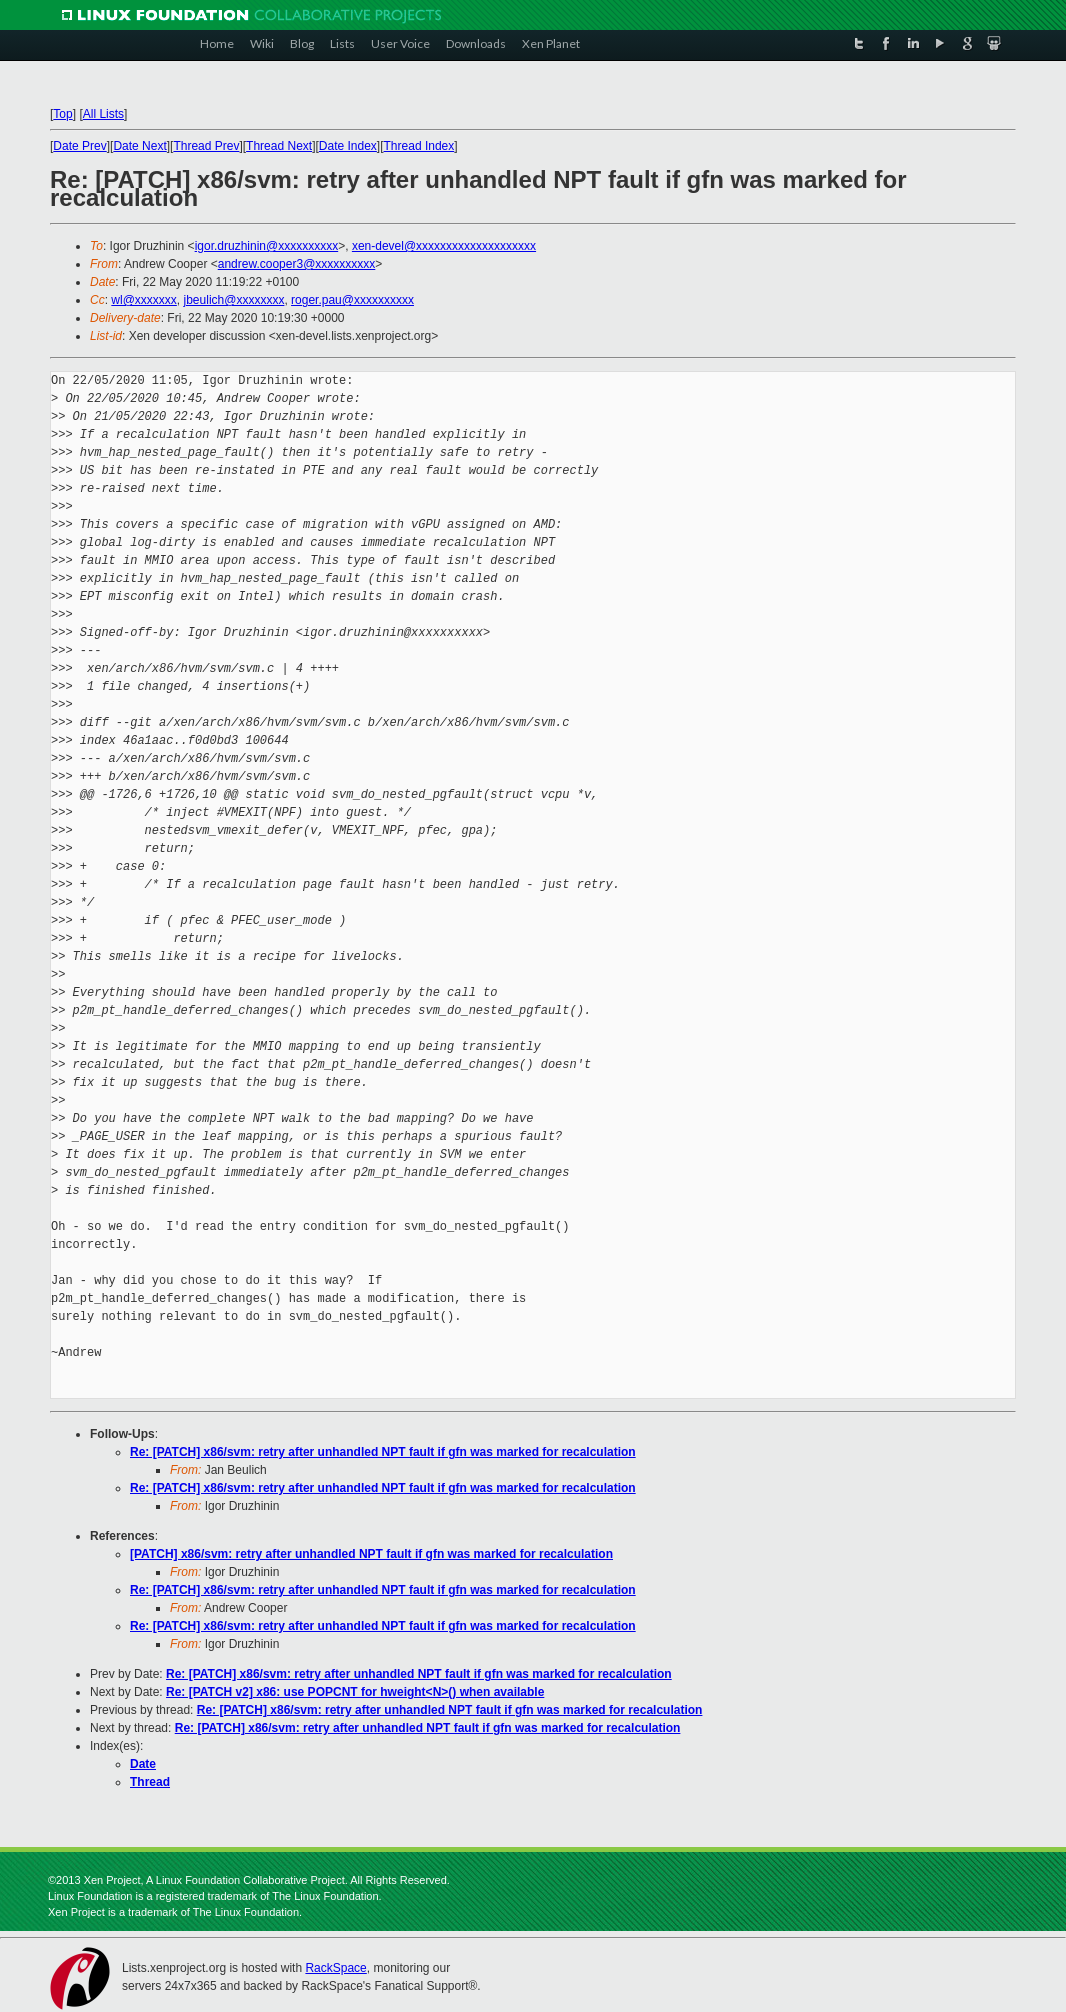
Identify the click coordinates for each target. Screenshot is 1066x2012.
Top (62, 114)
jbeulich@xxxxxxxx (234, 300)
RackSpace (335, 1968)
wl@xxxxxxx (144, 300)
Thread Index (419, 146)
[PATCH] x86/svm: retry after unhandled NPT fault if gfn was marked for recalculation (371, 1554)
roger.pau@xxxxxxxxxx (352, 300)
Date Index (348, 146)
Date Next (139, 146)
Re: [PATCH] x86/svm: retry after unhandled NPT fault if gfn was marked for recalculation (383, 1452)
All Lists (103, 114)
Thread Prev (206, 146)
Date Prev (79, 146)
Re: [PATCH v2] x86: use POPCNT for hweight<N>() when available (355, 1692)
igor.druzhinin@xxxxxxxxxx (267, 246)
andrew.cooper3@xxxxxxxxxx (297, 264)
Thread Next (279, 146)
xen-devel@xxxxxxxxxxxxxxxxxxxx (444, 246)
